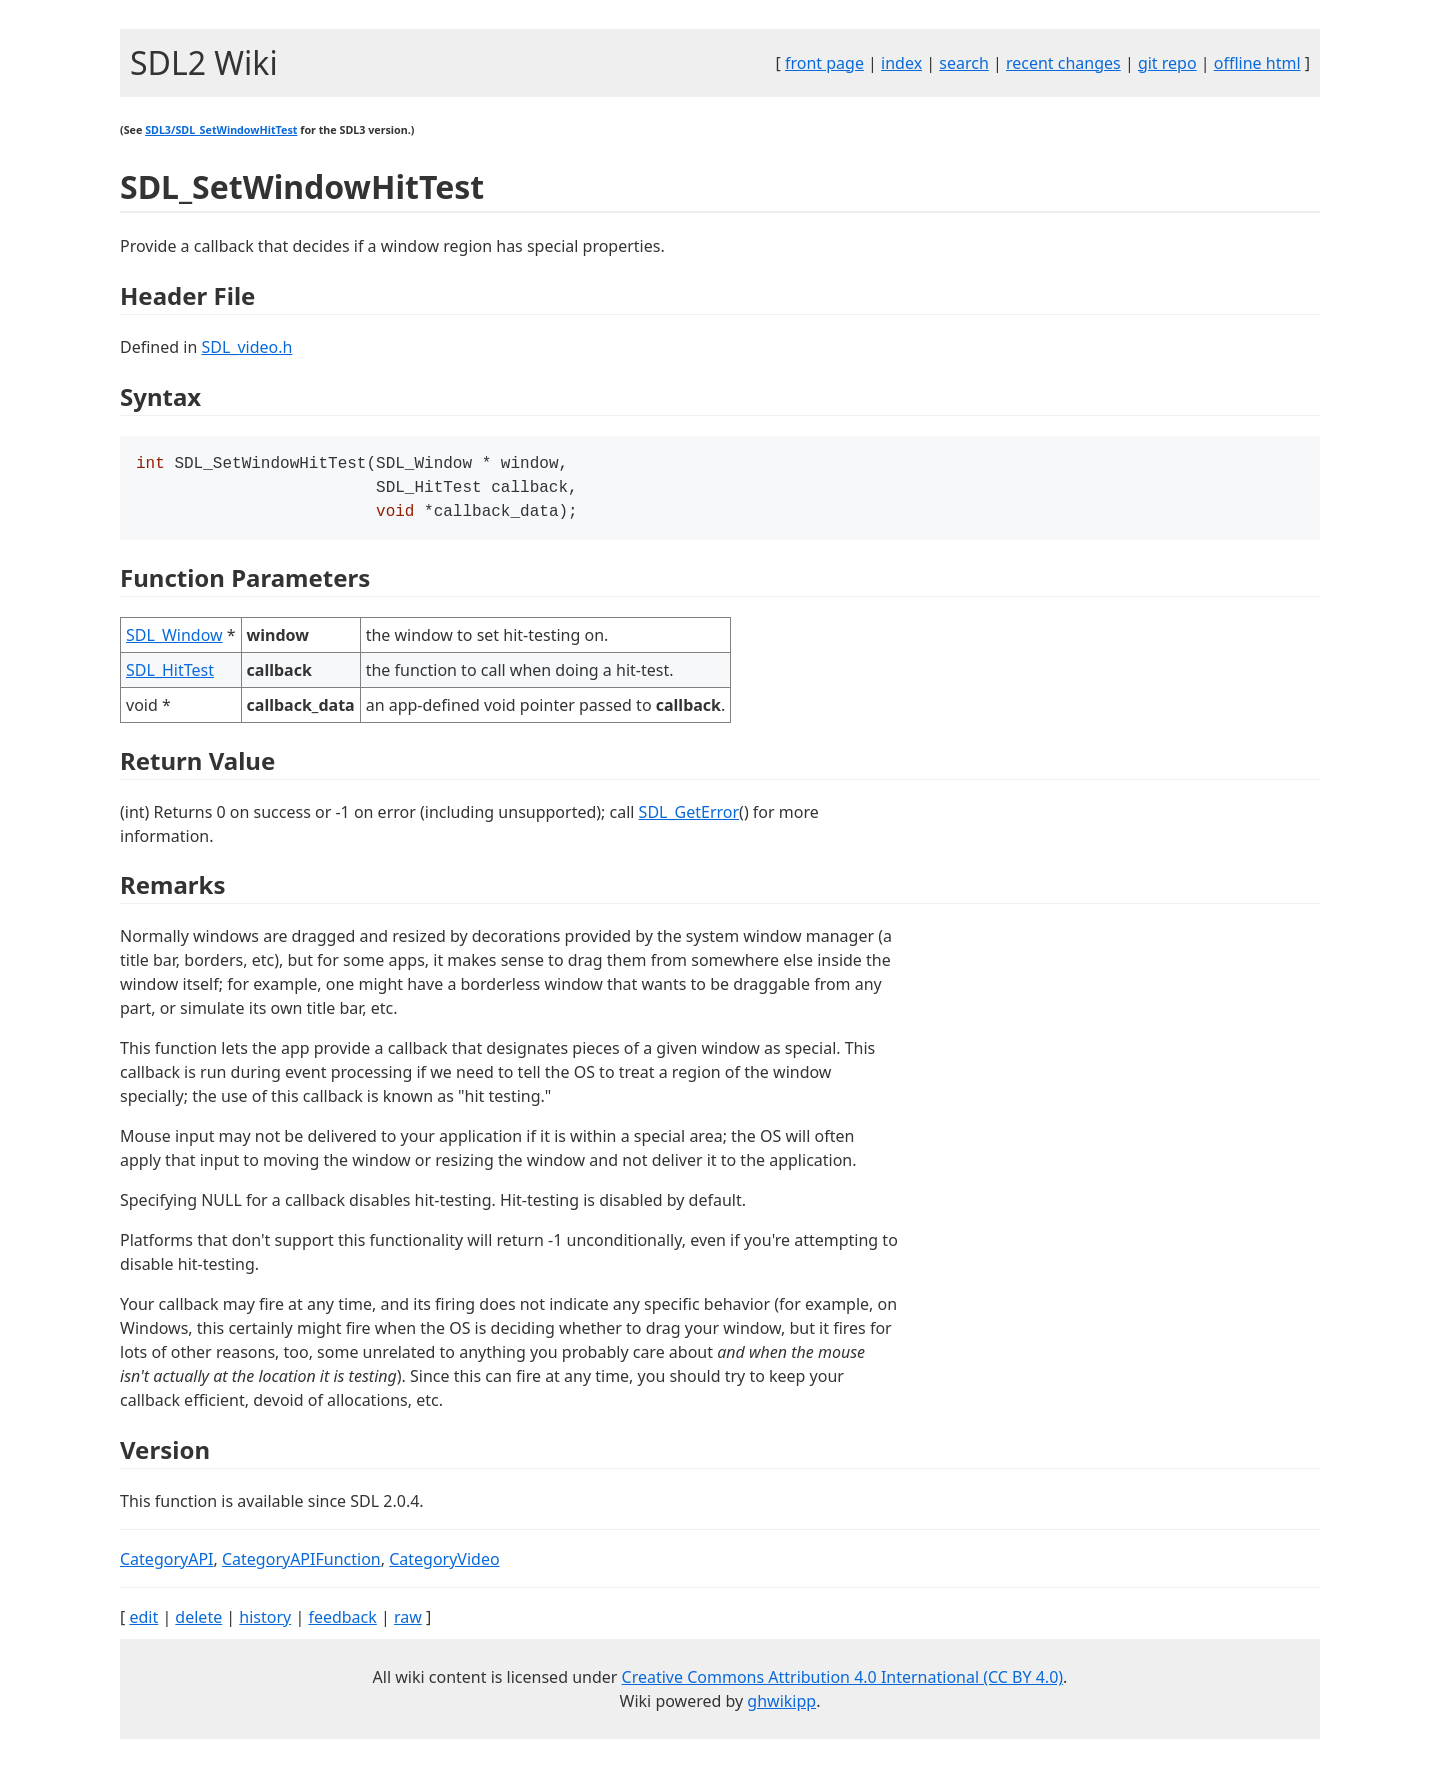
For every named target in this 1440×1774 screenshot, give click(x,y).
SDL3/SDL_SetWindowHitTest (221, 130)
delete (198, 1623)
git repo (1167, 63)
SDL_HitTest (170, 676)
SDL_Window (174, 641)
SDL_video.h (246, 347)
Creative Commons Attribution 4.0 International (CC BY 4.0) (843, 1683)
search (964, 63)
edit (143, 1623)
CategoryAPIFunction (301, 1565)
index (901, 63)
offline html (1257, 63)
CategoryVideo (444, 1565)
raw (408, 1623)
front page (824, 63)
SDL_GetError (689, 818)
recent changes (1063, 63)
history (265, 1623)
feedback (342, 1623)
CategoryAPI (167, 1565)
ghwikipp (781, 1707)
